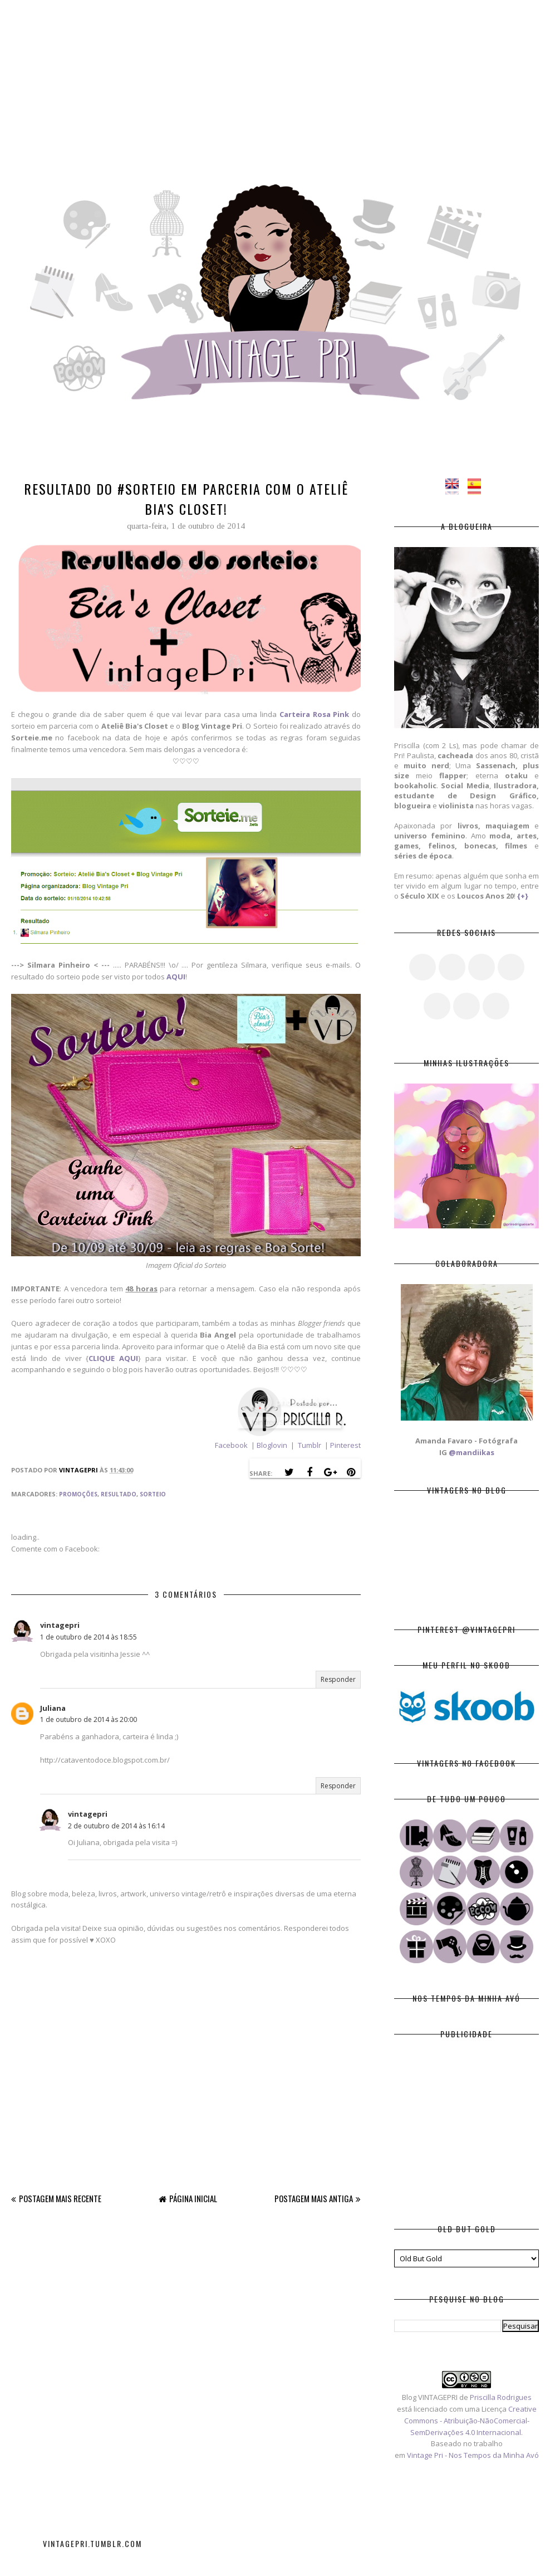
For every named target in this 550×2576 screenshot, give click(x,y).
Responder (338, 1679)
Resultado (118, 1494)
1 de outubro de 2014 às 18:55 (88, 1637)
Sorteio (153, 1494)
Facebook (231, 1445)
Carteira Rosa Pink (314, 714)
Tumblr (310, 1445)
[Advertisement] (275, 78)
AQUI (175, 977)
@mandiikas (471, 1452)
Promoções (78, 1494)
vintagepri (60, 1625)
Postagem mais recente (60, 2198)
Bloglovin (273, 1445)
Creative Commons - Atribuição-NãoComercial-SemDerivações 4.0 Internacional (470, 2420)
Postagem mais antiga (313, 2198)
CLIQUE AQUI (113, 1358)
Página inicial (193, 2198)
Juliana (53, 1708)
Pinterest (345, 1445)
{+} (522, 896)
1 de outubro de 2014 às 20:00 (88, 1719)
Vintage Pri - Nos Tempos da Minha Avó (473, 2455)
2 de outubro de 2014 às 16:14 (116, 1826)
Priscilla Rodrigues (501, 2397)
